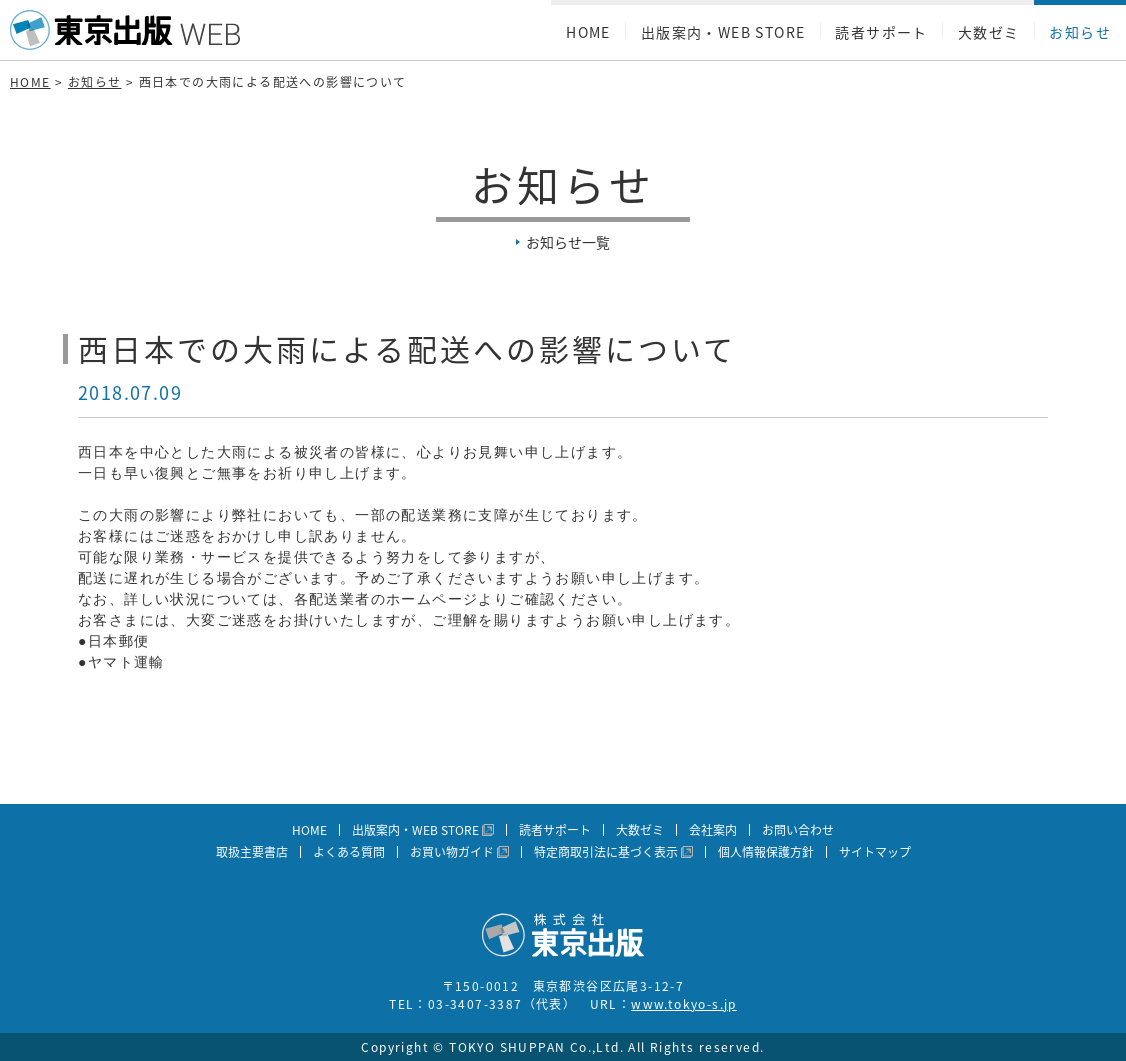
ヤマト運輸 (126, 663)
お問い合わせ (798, 830)
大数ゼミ (989, 32)
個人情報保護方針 (766, 852)
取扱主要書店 (252, 852)
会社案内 (713, 830)
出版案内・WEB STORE (723, 32)
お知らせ (1080, 32)
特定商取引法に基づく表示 (606, 852)
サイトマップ (875, 852)
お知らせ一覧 (568, 242)
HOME (588, 32)
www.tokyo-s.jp (684, 1004)
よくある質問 (349, 852)
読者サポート (881, 32)
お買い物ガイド (452, 852)
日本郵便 (119, 642)
